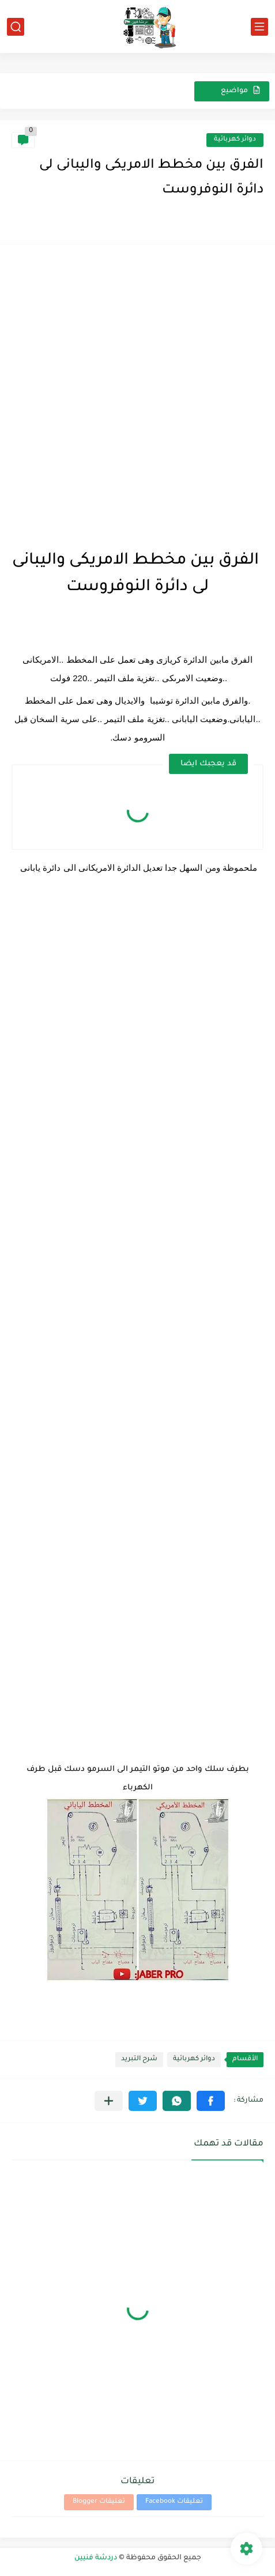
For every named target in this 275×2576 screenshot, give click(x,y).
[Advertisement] (137, 393)
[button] (211, 2101)
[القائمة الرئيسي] (259, 27)
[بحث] (15, 27)
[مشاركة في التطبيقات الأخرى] (109, 2101)
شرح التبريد (139, 2059)
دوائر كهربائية (235, 139)
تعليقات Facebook (174, 2502)
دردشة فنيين (95, 2558)
